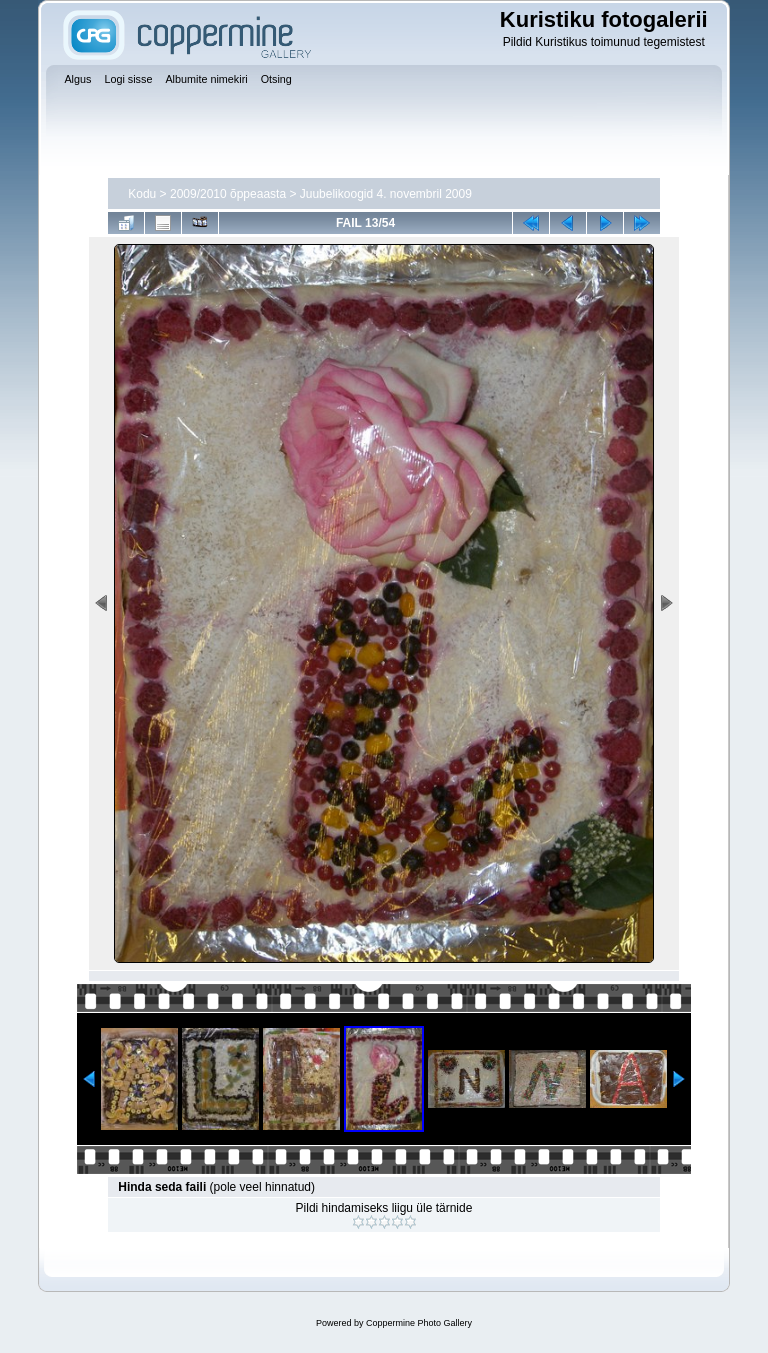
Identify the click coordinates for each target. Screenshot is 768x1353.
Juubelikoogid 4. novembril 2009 (386, 194)
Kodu (142, 194)
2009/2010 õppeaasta (228, 194)
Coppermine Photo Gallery (419, 1323)
